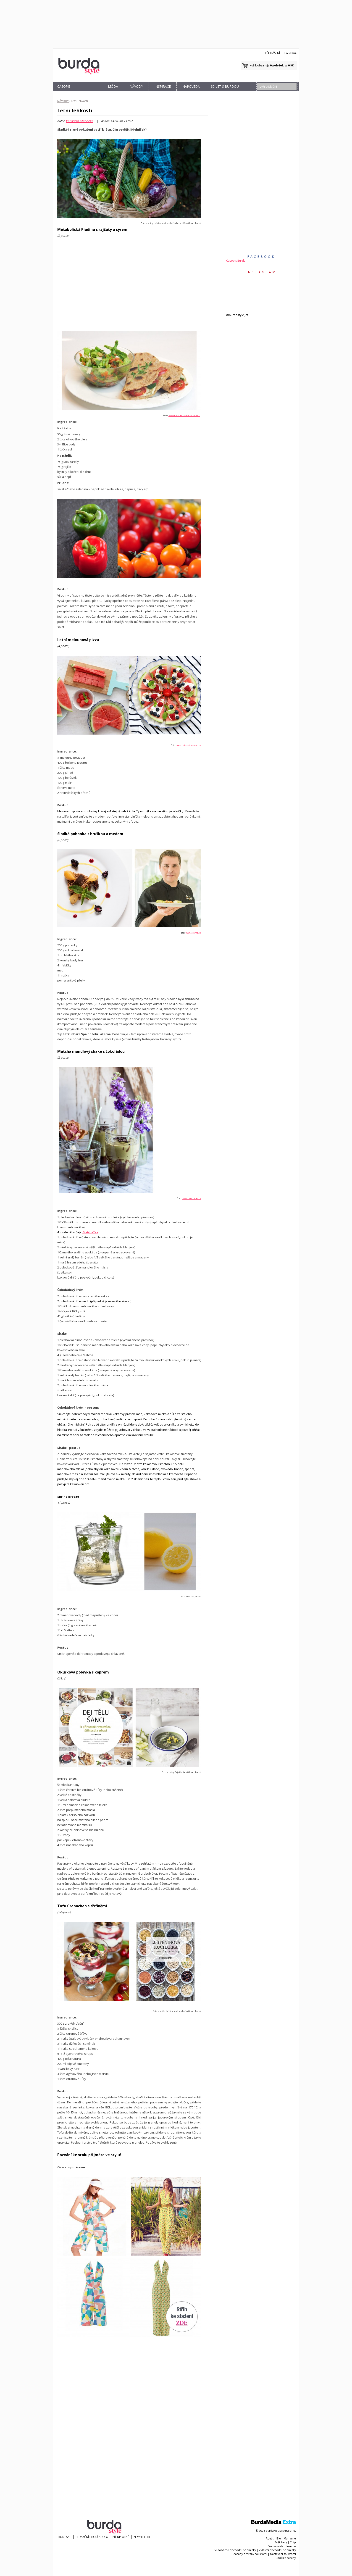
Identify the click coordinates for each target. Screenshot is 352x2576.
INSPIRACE (163, 86)
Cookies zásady (286, 2558)
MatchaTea (90, 1232)
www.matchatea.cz (191, 1198)
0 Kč (291, 65)
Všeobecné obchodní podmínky (235, 2550)
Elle (278, 2538)
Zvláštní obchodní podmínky (277, 2550)
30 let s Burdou (225, 86)
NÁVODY (136, 86)
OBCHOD (88, 91)
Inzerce (291, 2546)
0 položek (277, 65)
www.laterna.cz (193, 932)
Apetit (269, 2538)
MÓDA (113, 86)
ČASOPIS (64, 86)
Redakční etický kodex (92, 2537)
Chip (293, 2542)
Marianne (290, 2538)
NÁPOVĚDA (191, 86)
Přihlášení (272, 53)
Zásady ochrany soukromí (250, 2554)
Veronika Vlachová (79, 121)
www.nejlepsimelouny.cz (188, 745)
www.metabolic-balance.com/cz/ (184, 415)
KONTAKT (64, 2537)
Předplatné (121, 2537)
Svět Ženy (281, 2542)
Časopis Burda (235, 261)
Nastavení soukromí (283, 2554)
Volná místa (276, 2546)
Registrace (290, 53)
